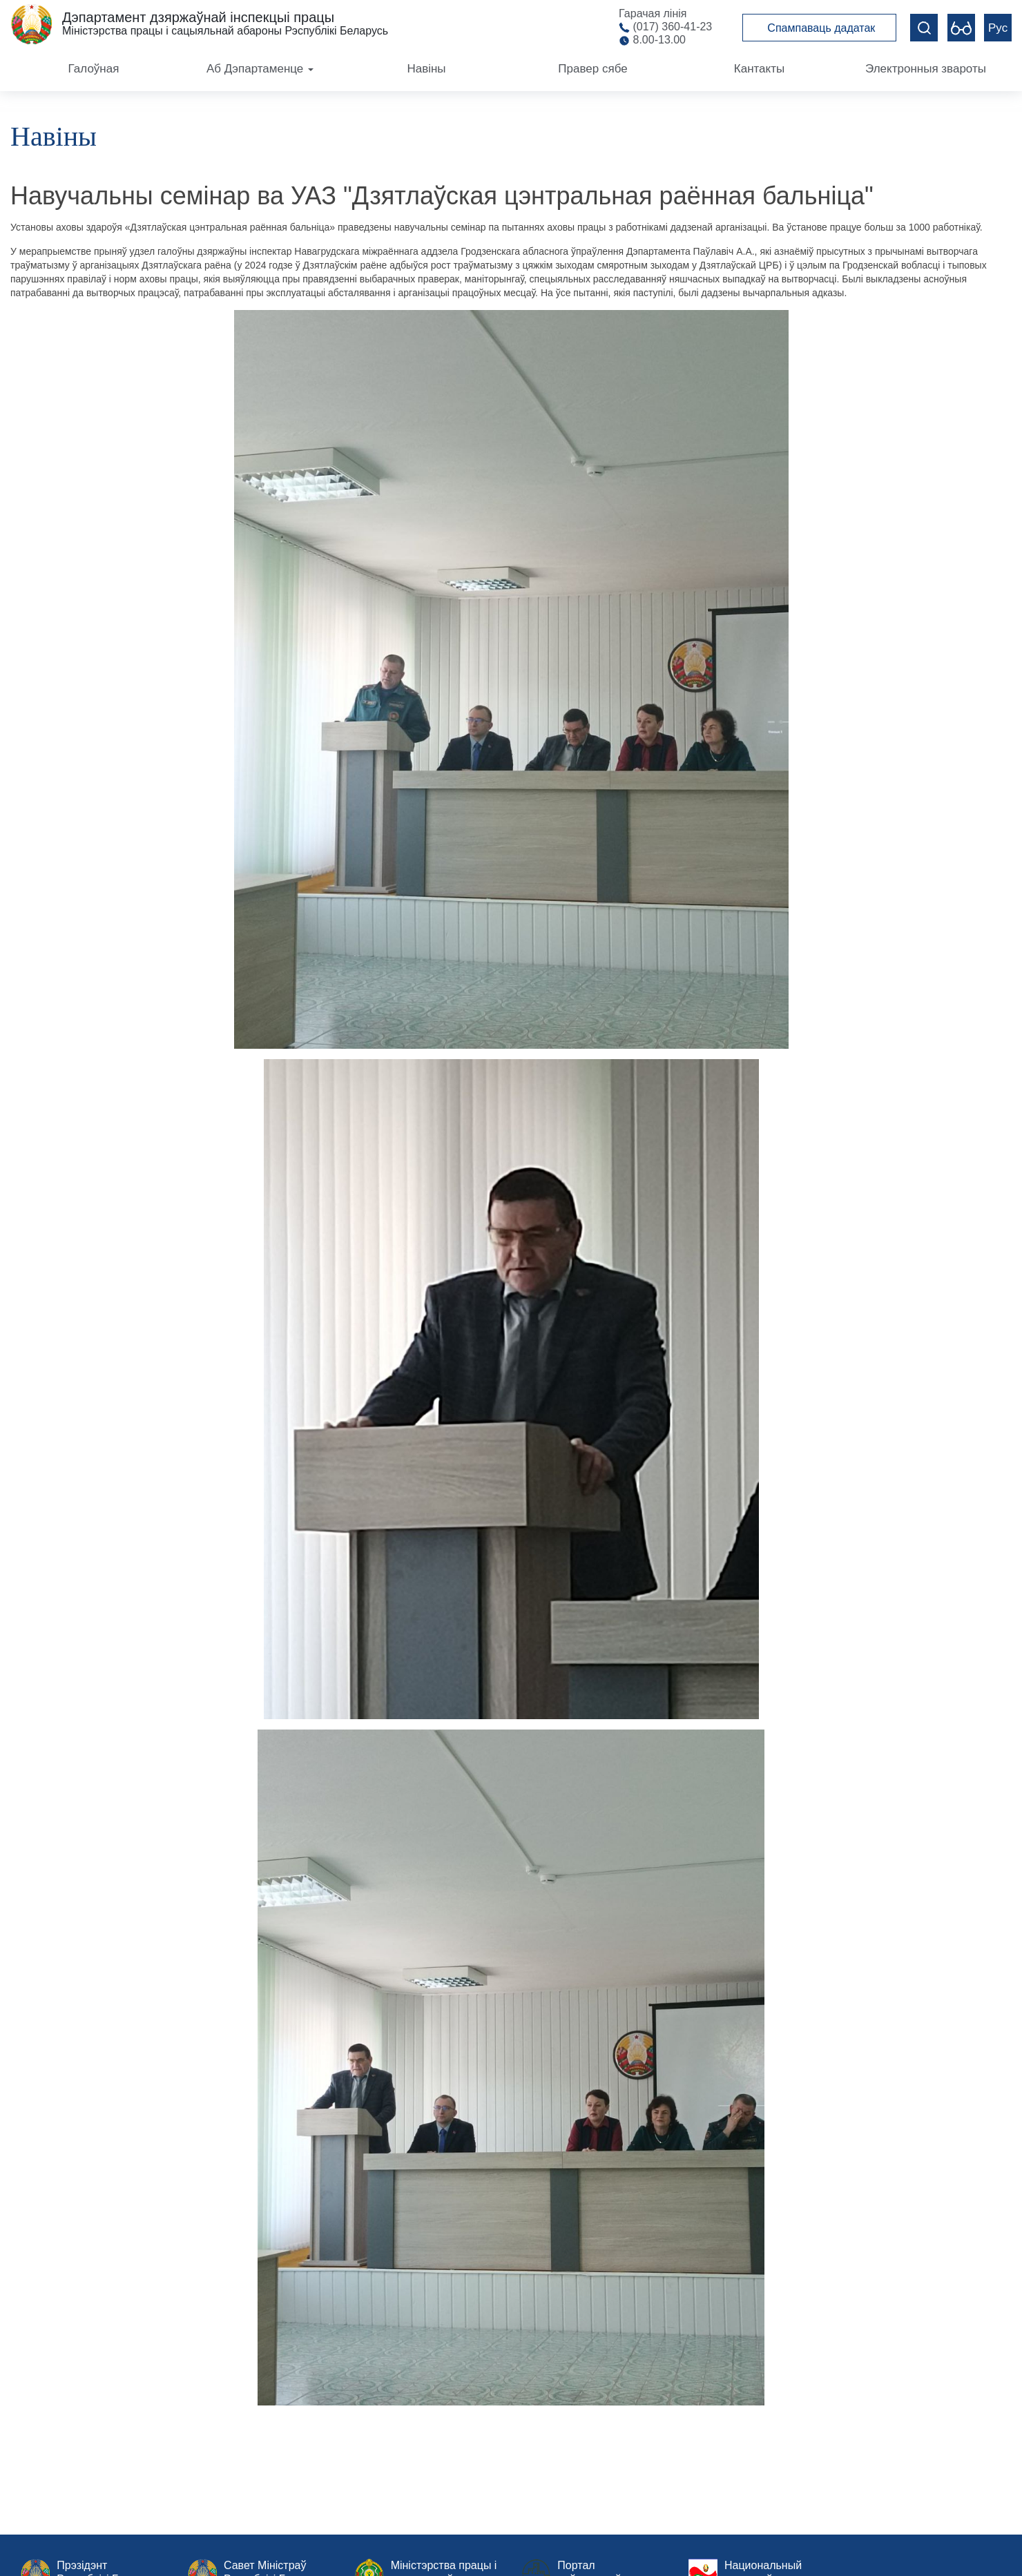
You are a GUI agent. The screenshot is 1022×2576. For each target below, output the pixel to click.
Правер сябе (592, 68)
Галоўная (93, 68)
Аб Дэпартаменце (260, 68)
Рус (997, 28)
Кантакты (759, 68)
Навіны (426, 68)
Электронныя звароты (925, 68)
